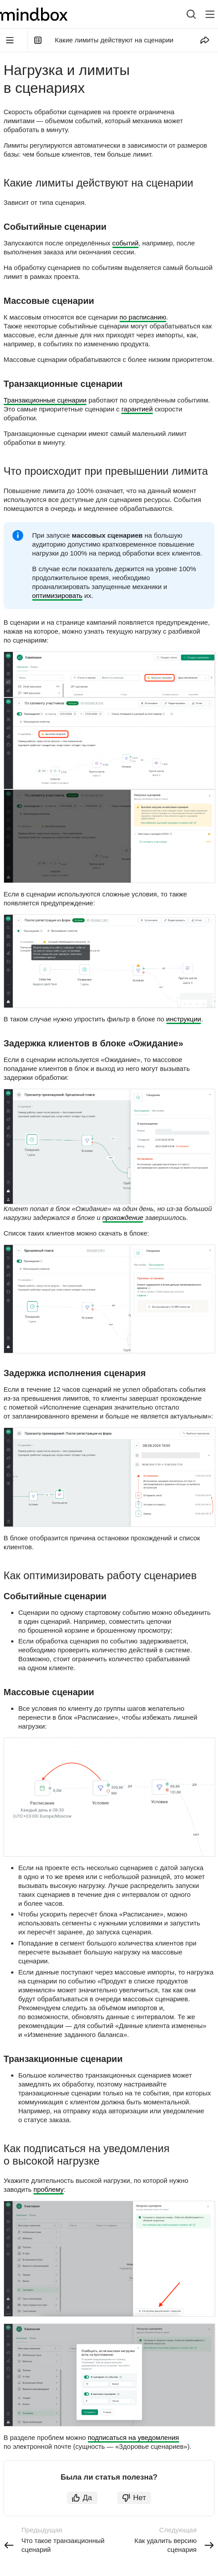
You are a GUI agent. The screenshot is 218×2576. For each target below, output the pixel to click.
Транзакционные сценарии (45, 400)
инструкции (184, 1019)
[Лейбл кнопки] (210, 14)
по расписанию (142, 317)
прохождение (123, 1217)
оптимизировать (57, 595)
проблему (48, 2189)
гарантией (136, 409)
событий (125, 243)
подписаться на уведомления (133, 2437)
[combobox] (184, 14)
